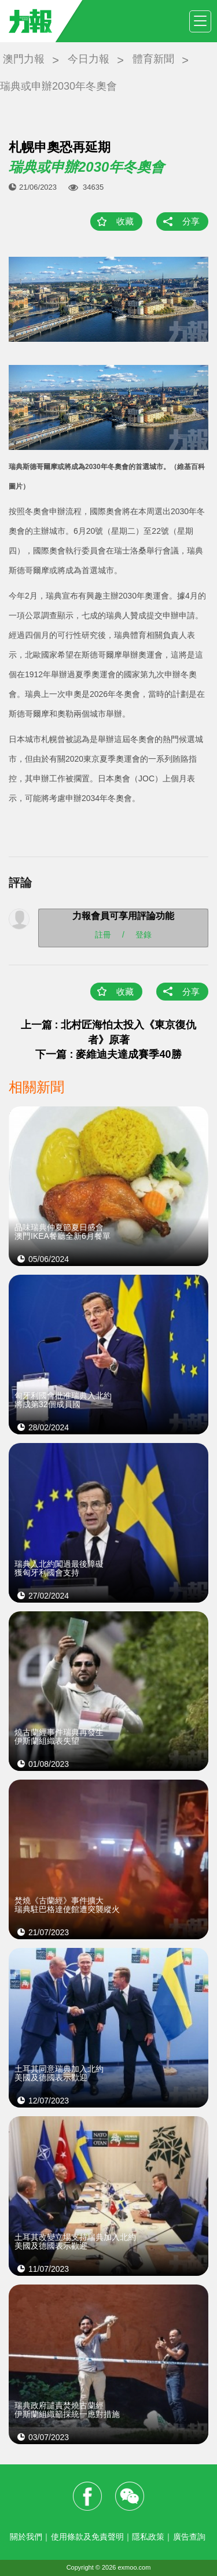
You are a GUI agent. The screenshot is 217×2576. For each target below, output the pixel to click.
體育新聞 (153, 59)
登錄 (143, 934)
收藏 (125, 221)
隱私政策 (148, 2536)
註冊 (103, 934)
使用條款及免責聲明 (87, 2536)
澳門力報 (24, 59)
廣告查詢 (189, 2536)
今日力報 (88, 59)
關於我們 (26, 2536)
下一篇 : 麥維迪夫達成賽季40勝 (108, 1054)
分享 (191, 221)
